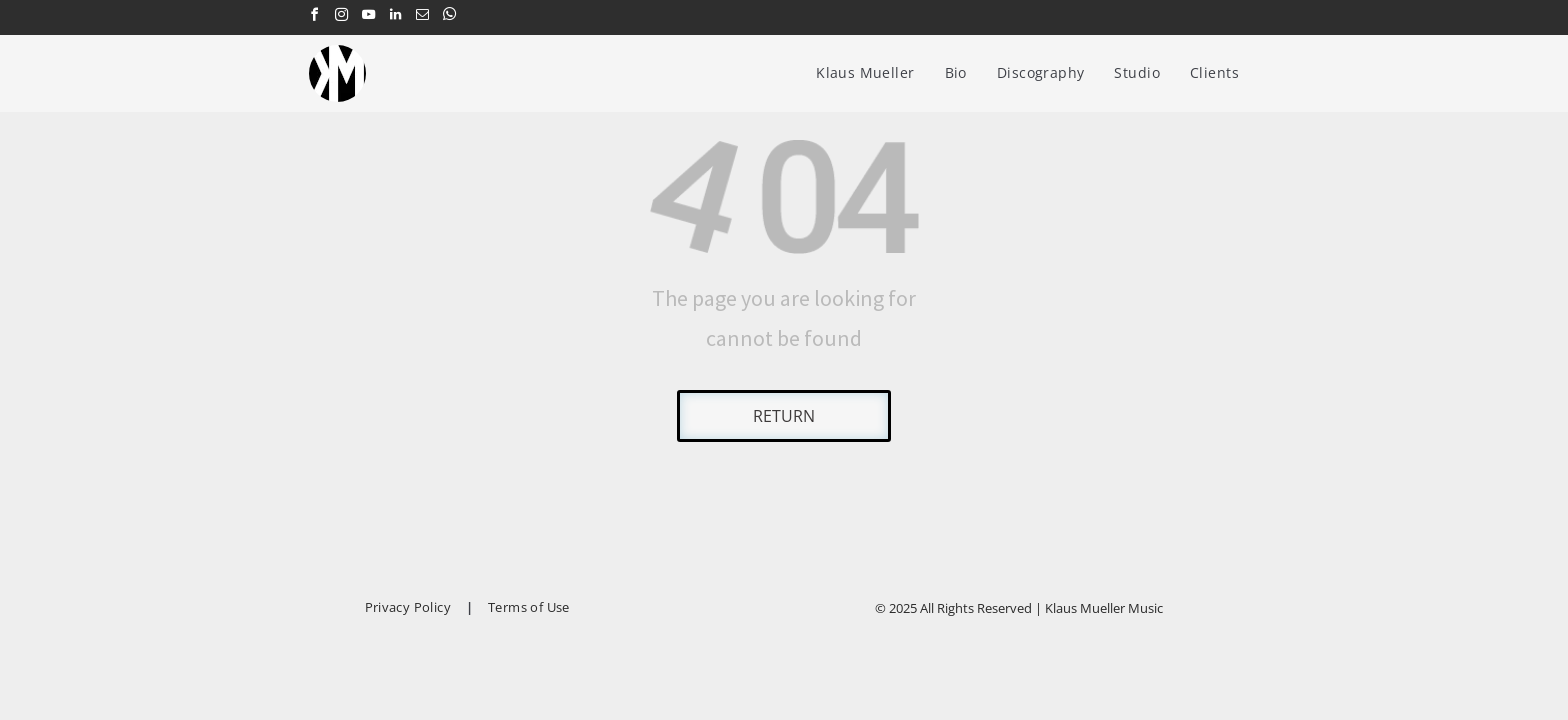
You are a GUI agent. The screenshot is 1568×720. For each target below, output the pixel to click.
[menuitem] (865, 72)
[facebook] (314, 17)
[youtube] (368, 17)
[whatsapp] (449, 17)
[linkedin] (395, 17)
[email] (422, 17)
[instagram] (341, 17)
